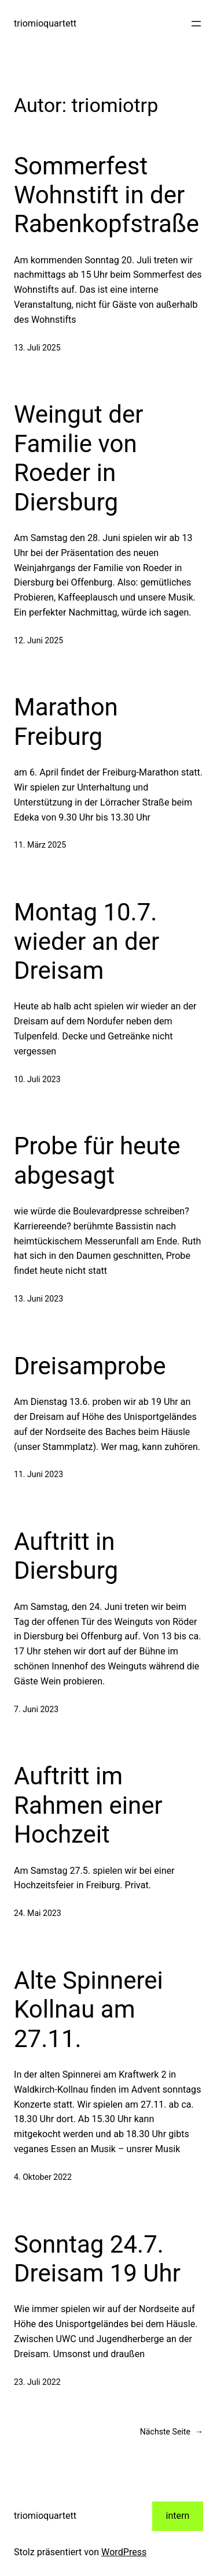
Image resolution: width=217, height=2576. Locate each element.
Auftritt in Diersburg (66, 1556)
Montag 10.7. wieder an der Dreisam (86, 941)
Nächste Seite (171, 2432)
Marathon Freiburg (66, 721)
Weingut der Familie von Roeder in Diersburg (78, 458)
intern (178, 2515)
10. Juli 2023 (37, 1079)
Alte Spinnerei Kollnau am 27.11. (88, 2009)
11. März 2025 (40, 844)
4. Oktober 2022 (43, 2177)
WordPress (123, 2552)
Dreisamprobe (89, 1366)
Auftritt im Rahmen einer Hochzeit (88, 1805)
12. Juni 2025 (38, 640)
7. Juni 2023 (36, 1709)
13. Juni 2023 (38, 1298)
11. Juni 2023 (38, 1474)
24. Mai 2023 (37, 1913)
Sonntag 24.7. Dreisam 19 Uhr (97, 2258)
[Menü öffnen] (196, 24)
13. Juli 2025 (37, 347)
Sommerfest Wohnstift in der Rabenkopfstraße (106, 195)
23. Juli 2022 (37, 2382)
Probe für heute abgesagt (97, 1160)
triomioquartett (45, 23)
